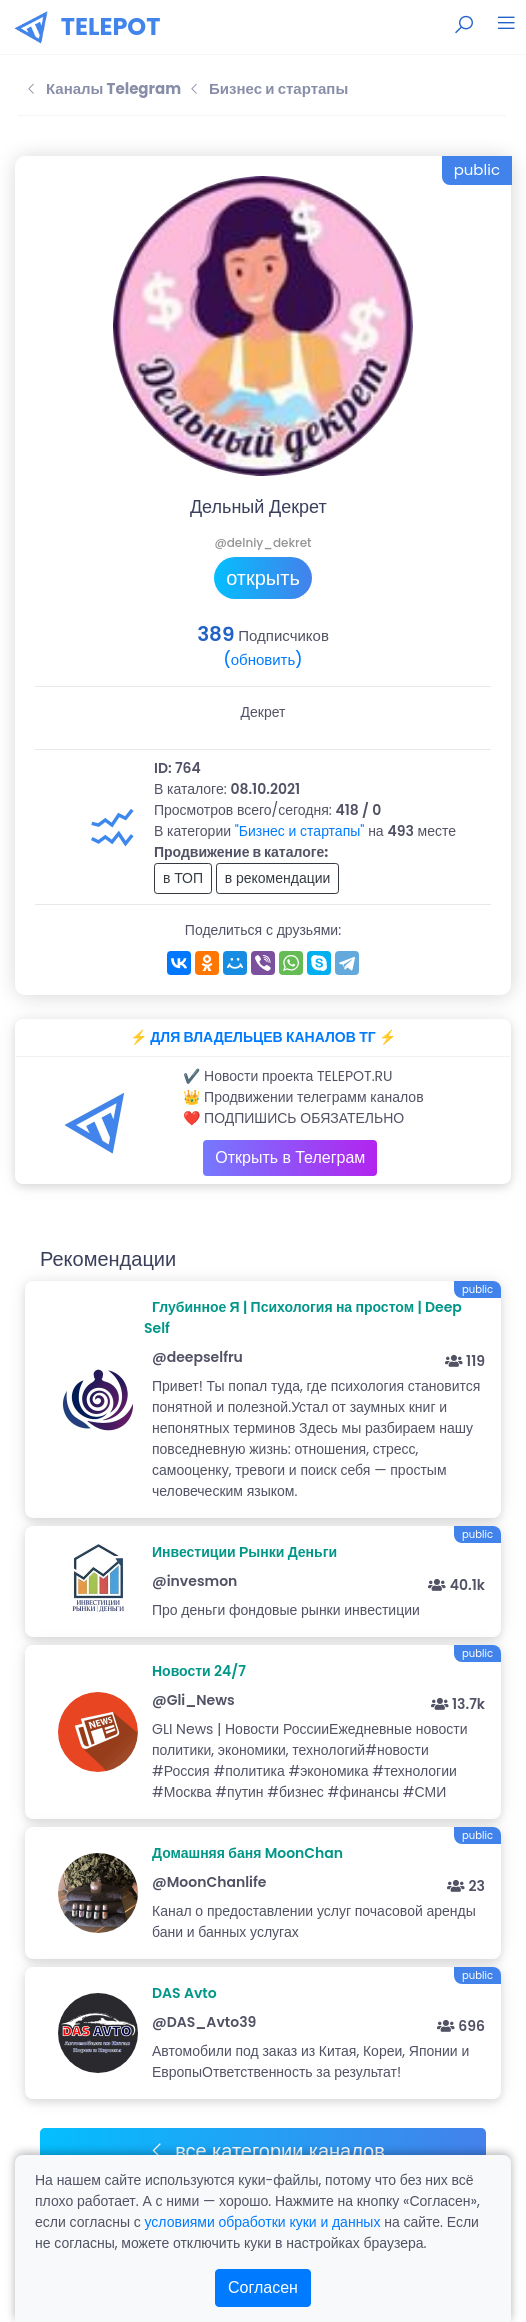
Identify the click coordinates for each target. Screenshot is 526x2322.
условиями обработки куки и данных (262, 2222)
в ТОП (183, 878)
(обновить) (262, 659)
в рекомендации (278, 878)
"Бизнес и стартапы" (300, 831)
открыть (263, 578)
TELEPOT (111, 26)
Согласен (263, 2287)
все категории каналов (266, 2151)
